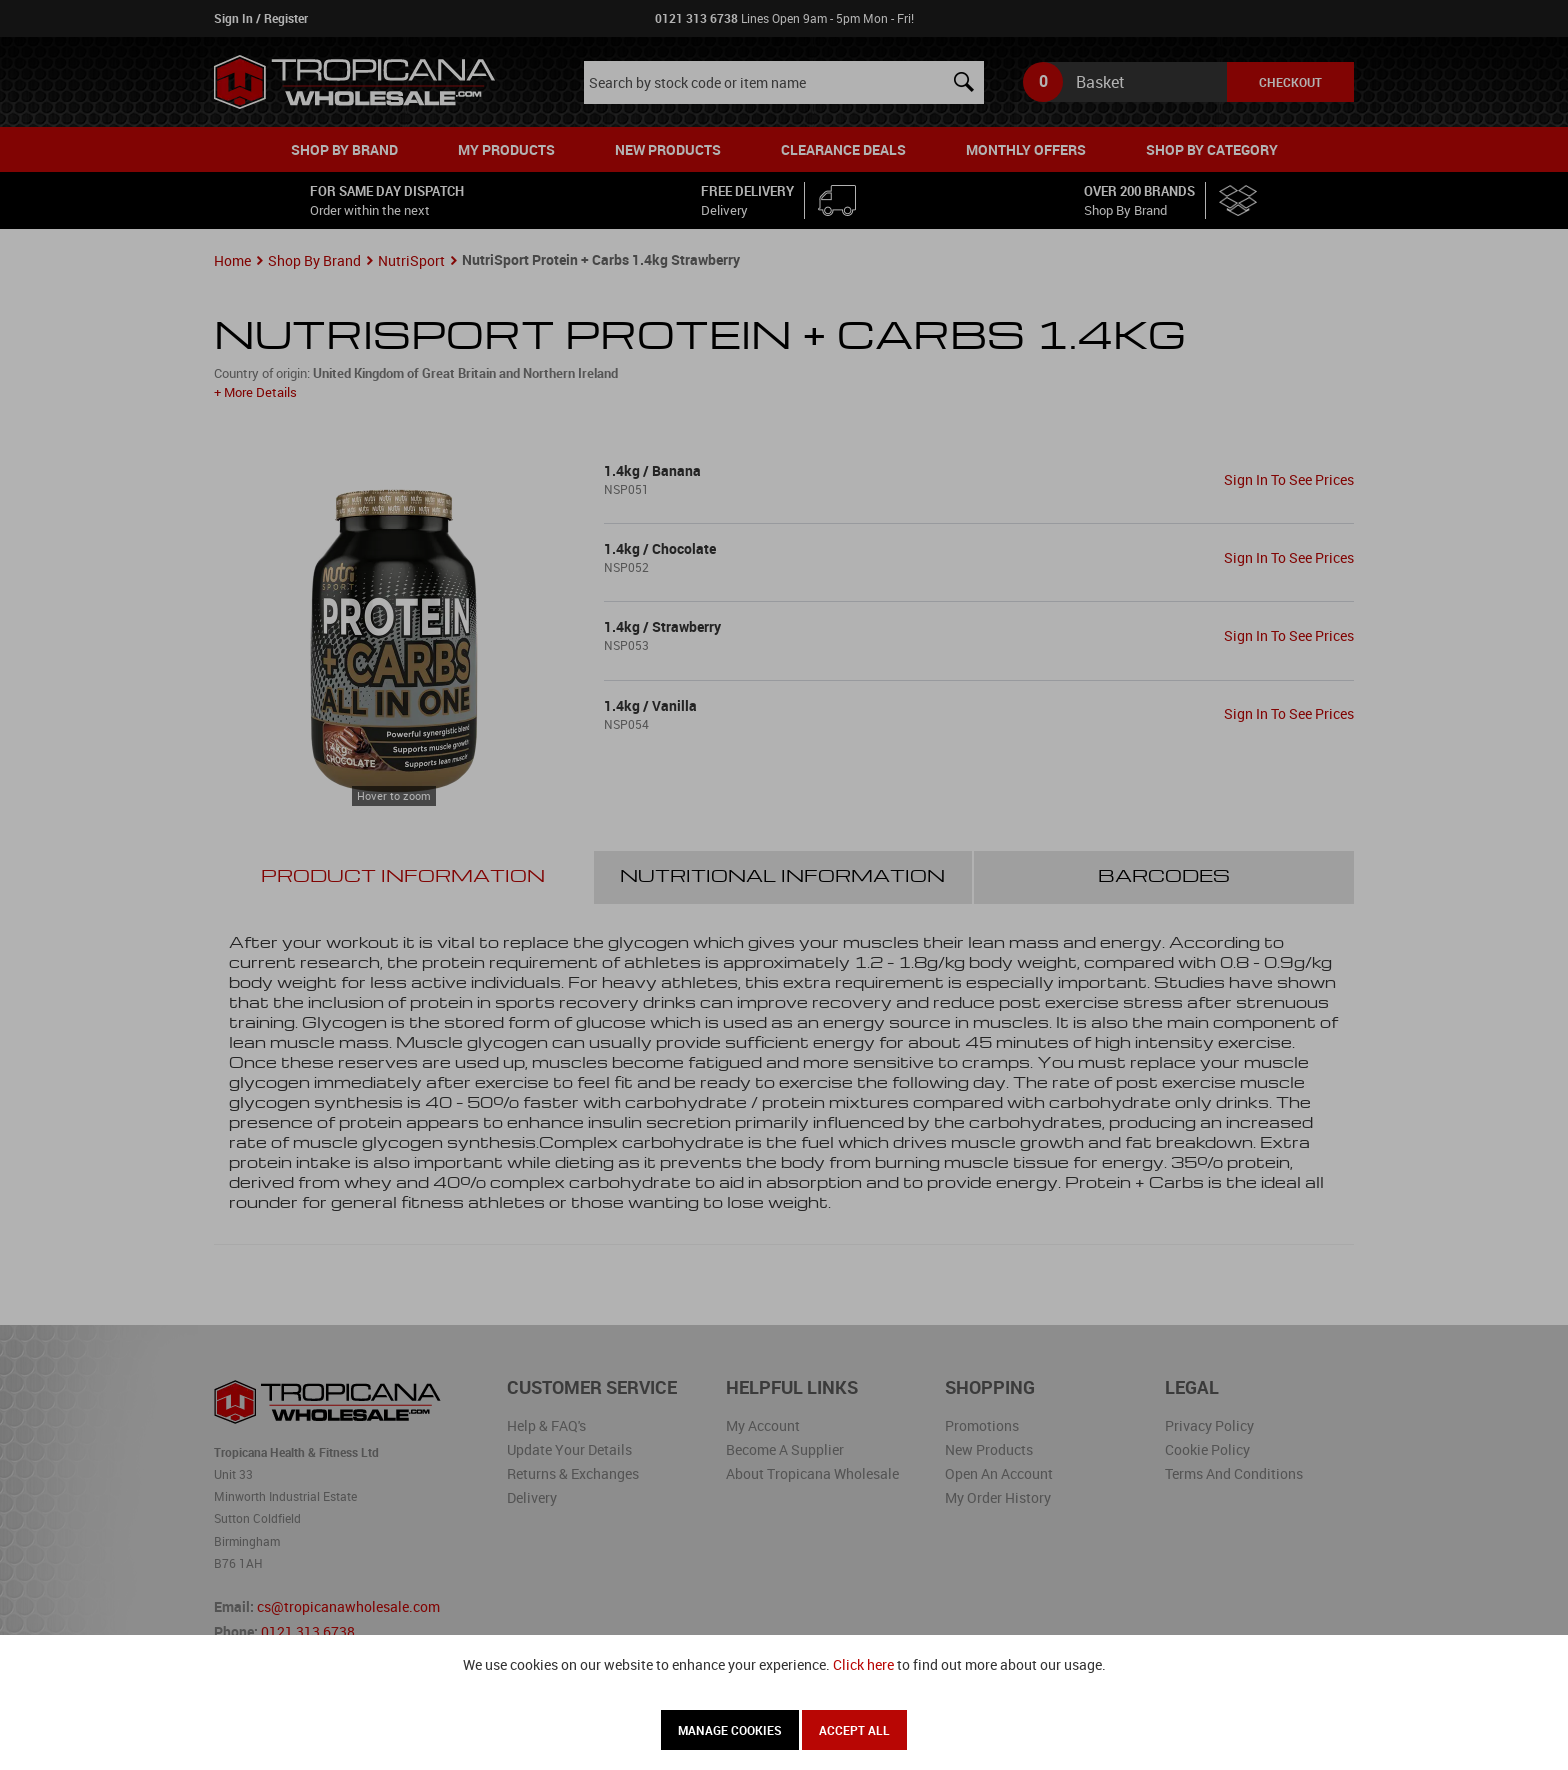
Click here (863, 1664)
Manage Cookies (730, 1730)
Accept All (854, 1730)
